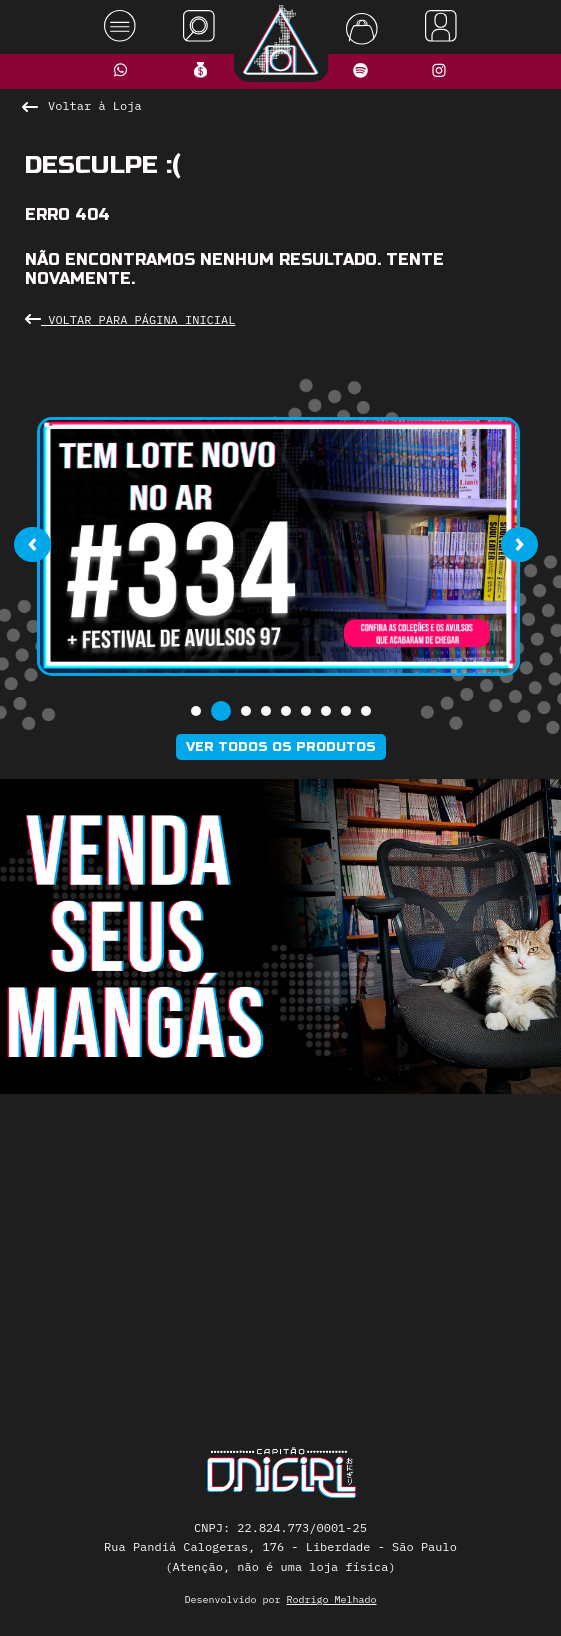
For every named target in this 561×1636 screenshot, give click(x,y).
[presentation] (32, 545)
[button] (196, 711)
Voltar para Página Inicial (130, 319)
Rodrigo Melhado (332, 1599)
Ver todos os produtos (281, 747)
